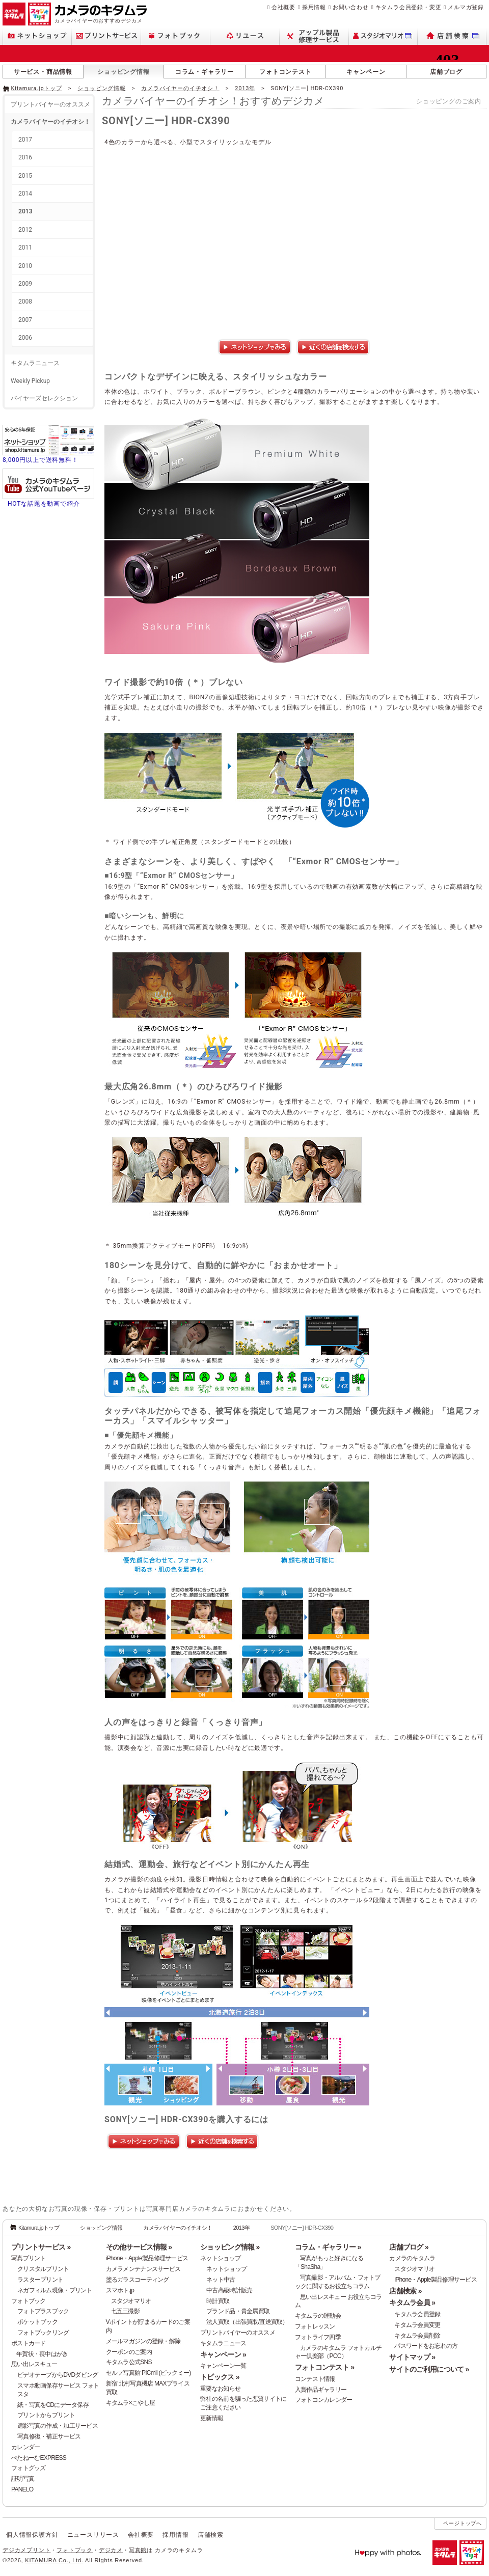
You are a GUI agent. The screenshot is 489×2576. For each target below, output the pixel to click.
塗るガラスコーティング (137, 2279)
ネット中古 (220, 2279)
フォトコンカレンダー (323, 2399)
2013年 (245, 88)
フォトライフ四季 (318, 2337)
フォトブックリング (43, 2332)
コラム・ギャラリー (204, 71)
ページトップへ (462, 2523)
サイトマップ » (412, 2357)
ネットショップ (220, 2258)
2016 (25, 157)
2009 (25, 283)
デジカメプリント (26, 2550)
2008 (25, 301)
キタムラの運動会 (318, 2315)
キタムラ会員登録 (417, 2314)
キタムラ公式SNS (129, 2362)
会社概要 (283, 7)
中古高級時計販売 (229, 2290)
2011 (25, 247)
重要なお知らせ (220, 2388)
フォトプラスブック (43, 2311)
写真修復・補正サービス (48, 2436)
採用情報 (314, 7)
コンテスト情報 (315, 2378)
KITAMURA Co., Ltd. (54, 2560)
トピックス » (219, 2377)
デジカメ (111, 2550)
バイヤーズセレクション (44, 398)
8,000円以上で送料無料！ (40, 459)
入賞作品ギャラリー (321, 2389)
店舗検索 (211, 2534)
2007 (25, 319)
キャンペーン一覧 (223, 2365)
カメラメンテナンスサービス (143, 2268)
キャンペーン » (223, 2354)
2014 (25, 193)
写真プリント (28, 2258)
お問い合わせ (351, 7)
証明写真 (22, 2478)
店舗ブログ (446, 71)
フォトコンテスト (285, 71)
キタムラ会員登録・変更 (408, 7)
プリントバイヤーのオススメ (50, 104)
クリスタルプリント (43, 2268)
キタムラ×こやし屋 (130, 2402)
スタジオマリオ (131, 2301)
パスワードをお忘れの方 (425, 2345)
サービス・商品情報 (43, 71)
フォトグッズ (28, 2468)
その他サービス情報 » (139, 2247)
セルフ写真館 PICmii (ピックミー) (148, 2372)
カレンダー (25, 2447)
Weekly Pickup (30, 381)
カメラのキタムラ (412, 2258)
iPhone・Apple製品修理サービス (147, 2258)
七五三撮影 (125, 2311)
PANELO (22, 2489)
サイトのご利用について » (429, 2369)
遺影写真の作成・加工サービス (57, 2425)
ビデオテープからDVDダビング (57, 2374)
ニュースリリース (93, 2534)
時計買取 (217, 2301)
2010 (25, 265)
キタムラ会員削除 (417, 2335)
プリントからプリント (46, 2415)
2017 (25, 139)
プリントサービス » (40, 2247)
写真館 (138, 2550)
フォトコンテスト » (324, 2367)
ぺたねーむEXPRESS (38, 2457)
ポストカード (28, 2343)
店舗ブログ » (408, 2247)
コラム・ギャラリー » (328, 2247)
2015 (25, 175)
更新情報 (211, 2418)
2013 (25, 211)
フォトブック (28, 2301)
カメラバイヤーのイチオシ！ (180, 88)
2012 (25, 229)
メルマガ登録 (466, 7)
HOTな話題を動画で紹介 (43, 503)
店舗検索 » (405, 2291)
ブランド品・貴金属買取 (237, 2311)
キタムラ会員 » (412, 2302)
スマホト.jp (120, 2290)
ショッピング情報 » (229, 2247)
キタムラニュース (35, 363)
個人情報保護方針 (32, 2534)
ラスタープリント (40, 2279)
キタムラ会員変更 (417, 2324)
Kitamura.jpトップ (36, 88)
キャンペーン (366, 71)
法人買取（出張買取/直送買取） (247, 2321)
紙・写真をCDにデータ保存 (53, 2404)
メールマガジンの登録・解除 (143, 2341)
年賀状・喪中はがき (42, 2354)
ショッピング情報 (123, 71)
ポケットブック (37, 2321)
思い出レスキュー (34, 2364)
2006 (25, 337)
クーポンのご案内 (129, 2351)
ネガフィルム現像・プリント (54, 2290)
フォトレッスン (315, 2326)
